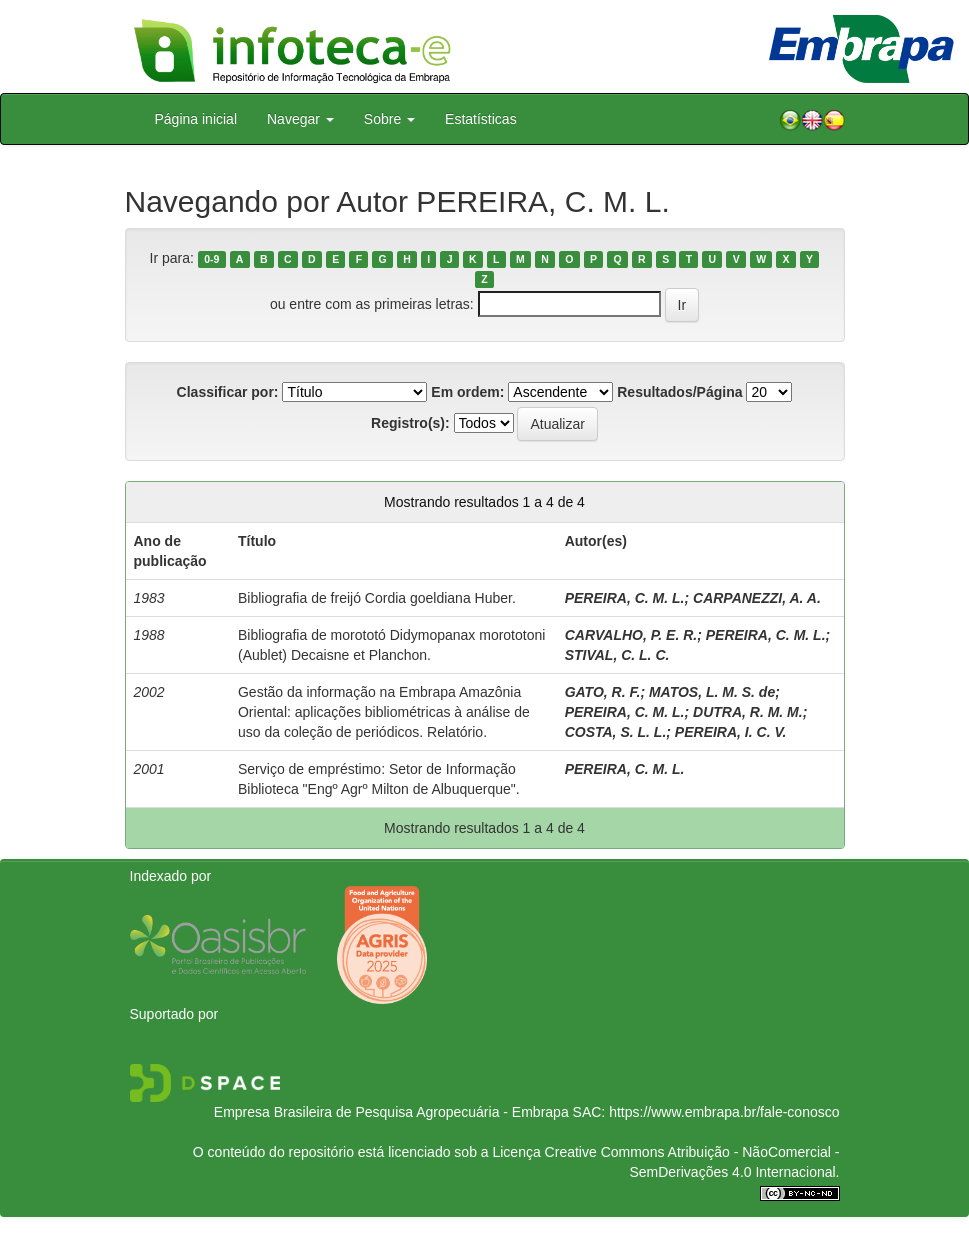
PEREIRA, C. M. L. (625, 598)
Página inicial (196, 119)
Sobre (389, 119)
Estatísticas (481, 119)
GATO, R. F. (603, 692)
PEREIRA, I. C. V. (731, 732)
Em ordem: (467, 392)
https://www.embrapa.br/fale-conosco (724, 1112)
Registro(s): (410, 423)
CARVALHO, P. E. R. (631, 635)
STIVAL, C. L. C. (617, 655)
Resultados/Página (679, 392)
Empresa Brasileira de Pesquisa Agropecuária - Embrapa (391, 1112)
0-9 (211, 259)
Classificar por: (228, 392)
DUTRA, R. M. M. (748, 712)
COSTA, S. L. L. (616, 732)
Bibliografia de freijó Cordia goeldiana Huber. (377, 598)
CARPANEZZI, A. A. (757, 598)
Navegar (300, 119)
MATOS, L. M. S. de (712, 692)
